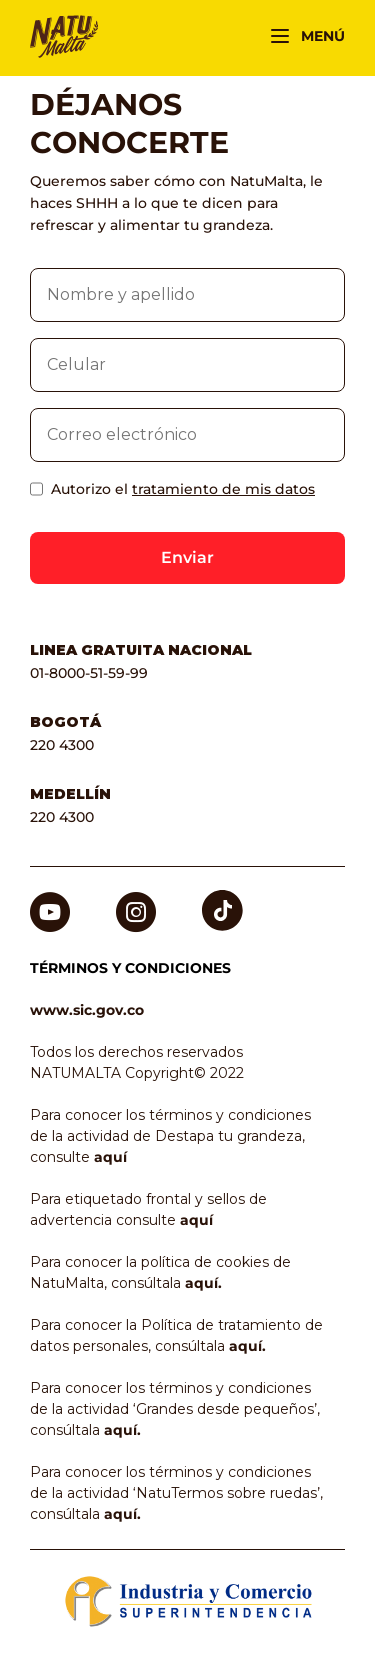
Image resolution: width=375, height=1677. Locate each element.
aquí (110, 1157)
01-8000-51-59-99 (89, 673)
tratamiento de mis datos (223, 489)
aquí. (203, 1283)
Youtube (50, 902)
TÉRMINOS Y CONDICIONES (130, 968)
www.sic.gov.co (87, 1010)
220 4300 (62, 745)
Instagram (136, 902)
